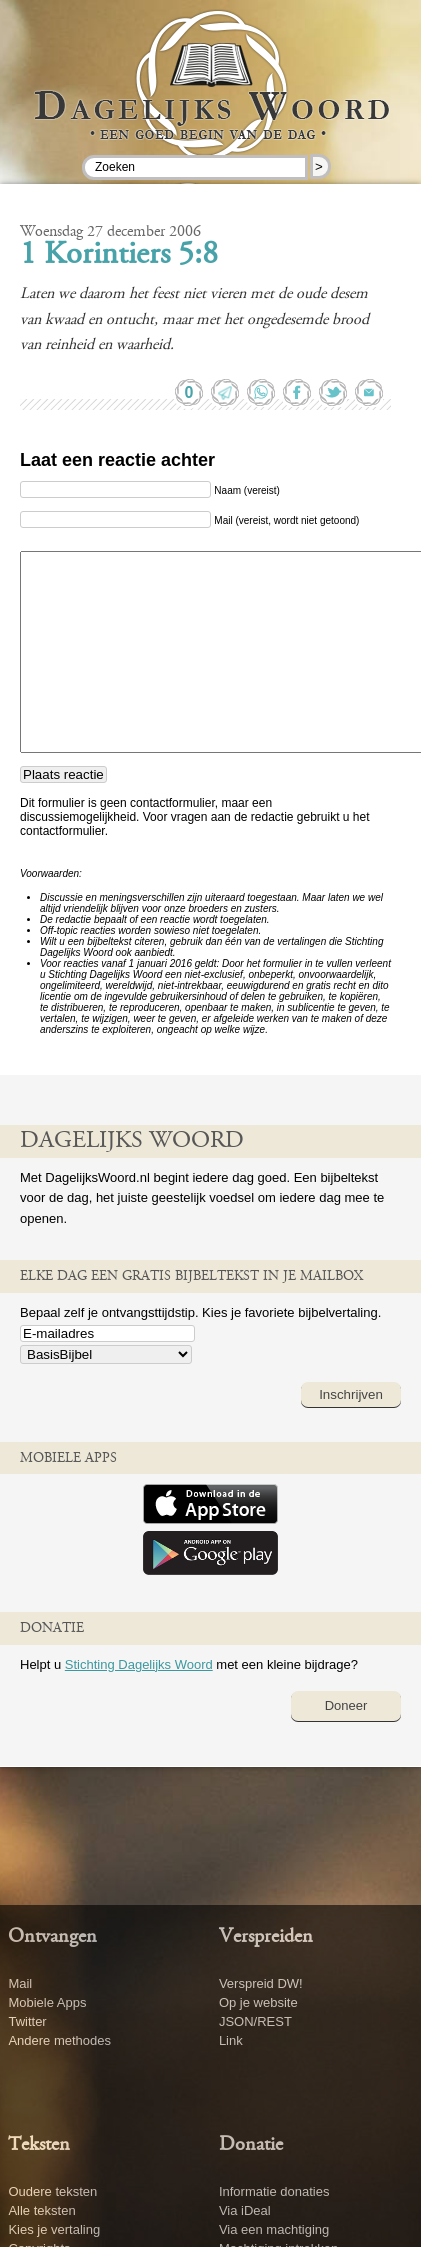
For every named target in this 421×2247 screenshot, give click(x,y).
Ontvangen (52, 1937)
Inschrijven (351, 1394)
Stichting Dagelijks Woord (139, 1664)
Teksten (39, 2145)
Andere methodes (59, 2040)
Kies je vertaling (54, 2229)
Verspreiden (266, 1937)
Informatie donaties (274, 2191)
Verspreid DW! (261, 1983)
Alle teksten (41, 2210)
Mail (20, 1983)
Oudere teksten (52, 2191)
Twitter (27, 2021)
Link (231, 2040)
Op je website (258, 2002)
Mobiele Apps (47, 2002)
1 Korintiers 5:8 (119, 256)
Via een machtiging (274, 2229)
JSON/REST (255, 2021)
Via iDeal (245, 2210)
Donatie (251, 2145)
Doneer (346, 1705)
